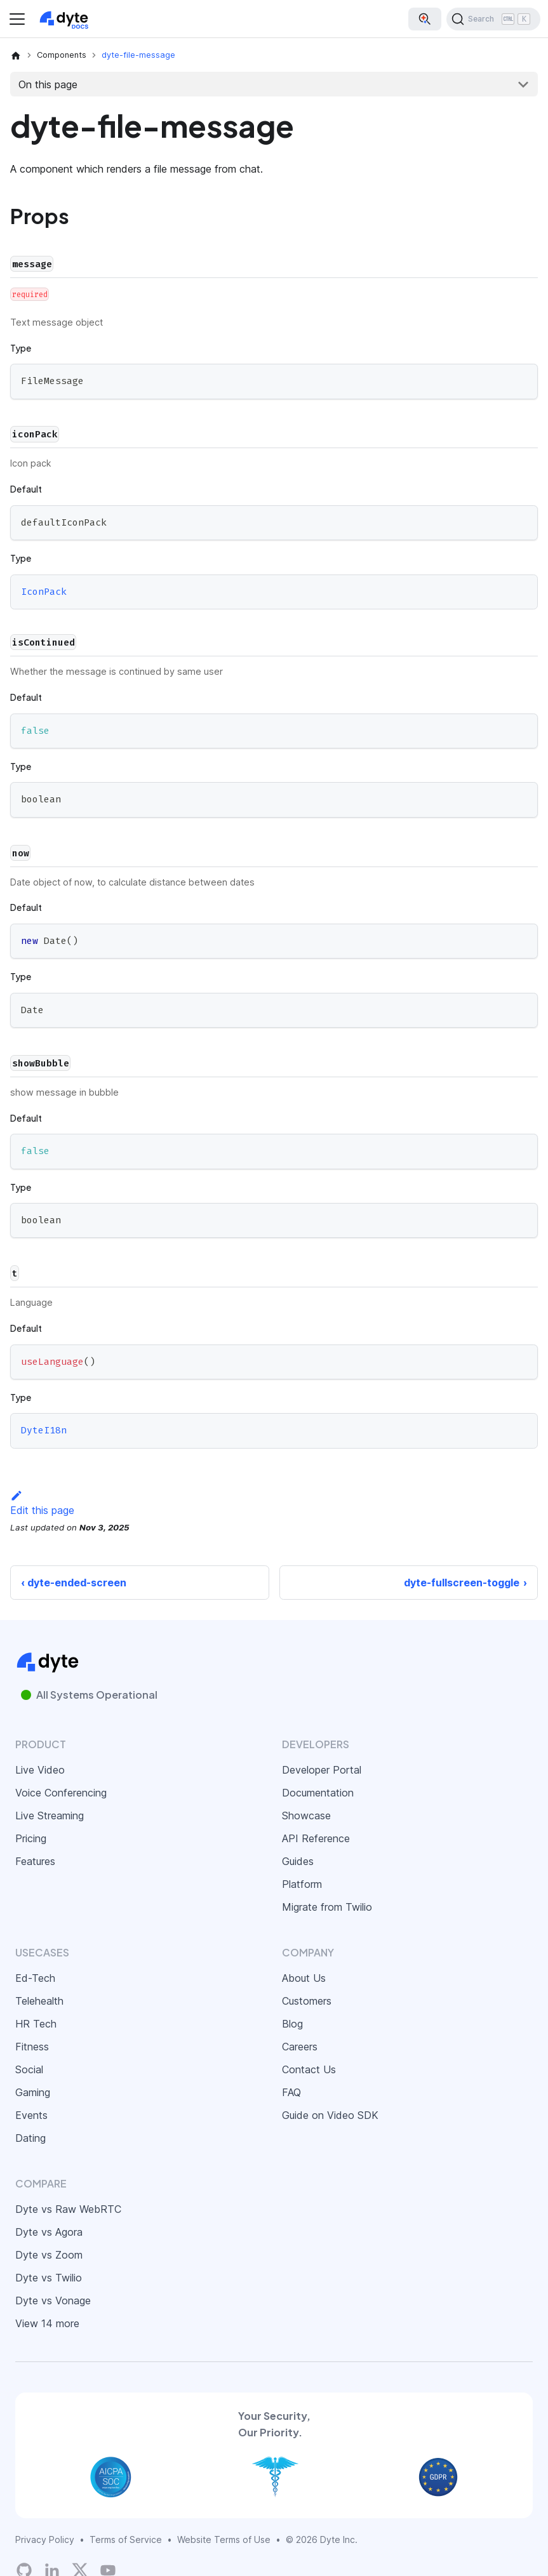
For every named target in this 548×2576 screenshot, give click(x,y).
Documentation (318, 1792)
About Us (304, 1978)
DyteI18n (44, 1430)
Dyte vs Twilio (48, 2277)
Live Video (40, 1769)
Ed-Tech (35, 1978)
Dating (30, 2138)
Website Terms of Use (224, 2539)
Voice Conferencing (61, 1792)
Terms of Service (126, 2539)
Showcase (306, 1815)
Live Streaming (49, 1815)
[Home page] (16, 55)
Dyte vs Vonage (53, 2300)
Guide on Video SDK (330, 2115)
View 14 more (47, 2323)
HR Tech (36, 2023)
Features (35, 1861)
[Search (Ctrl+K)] (493, 19)
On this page (47, 84)
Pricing (30, 1838)
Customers (306, 2001)
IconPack (44, 591)
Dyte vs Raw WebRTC (68, 2209)
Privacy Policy (44, 2539)
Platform (302, 1884)
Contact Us (309, 2069)
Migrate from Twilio (327, 1907)
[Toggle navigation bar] (17, 19)
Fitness (32, 2046)
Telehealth (39, 2001)
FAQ (291, 2092)
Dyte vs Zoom (49, 2254)
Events (31, 2115)
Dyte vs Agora (49, 2232)
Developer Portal (321, 1769)
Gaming (32, 2092)
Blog (292, 2023)
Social (29, 2069)
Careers (299, 2046)
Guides (298, 1861)
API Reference (316, 1838)
